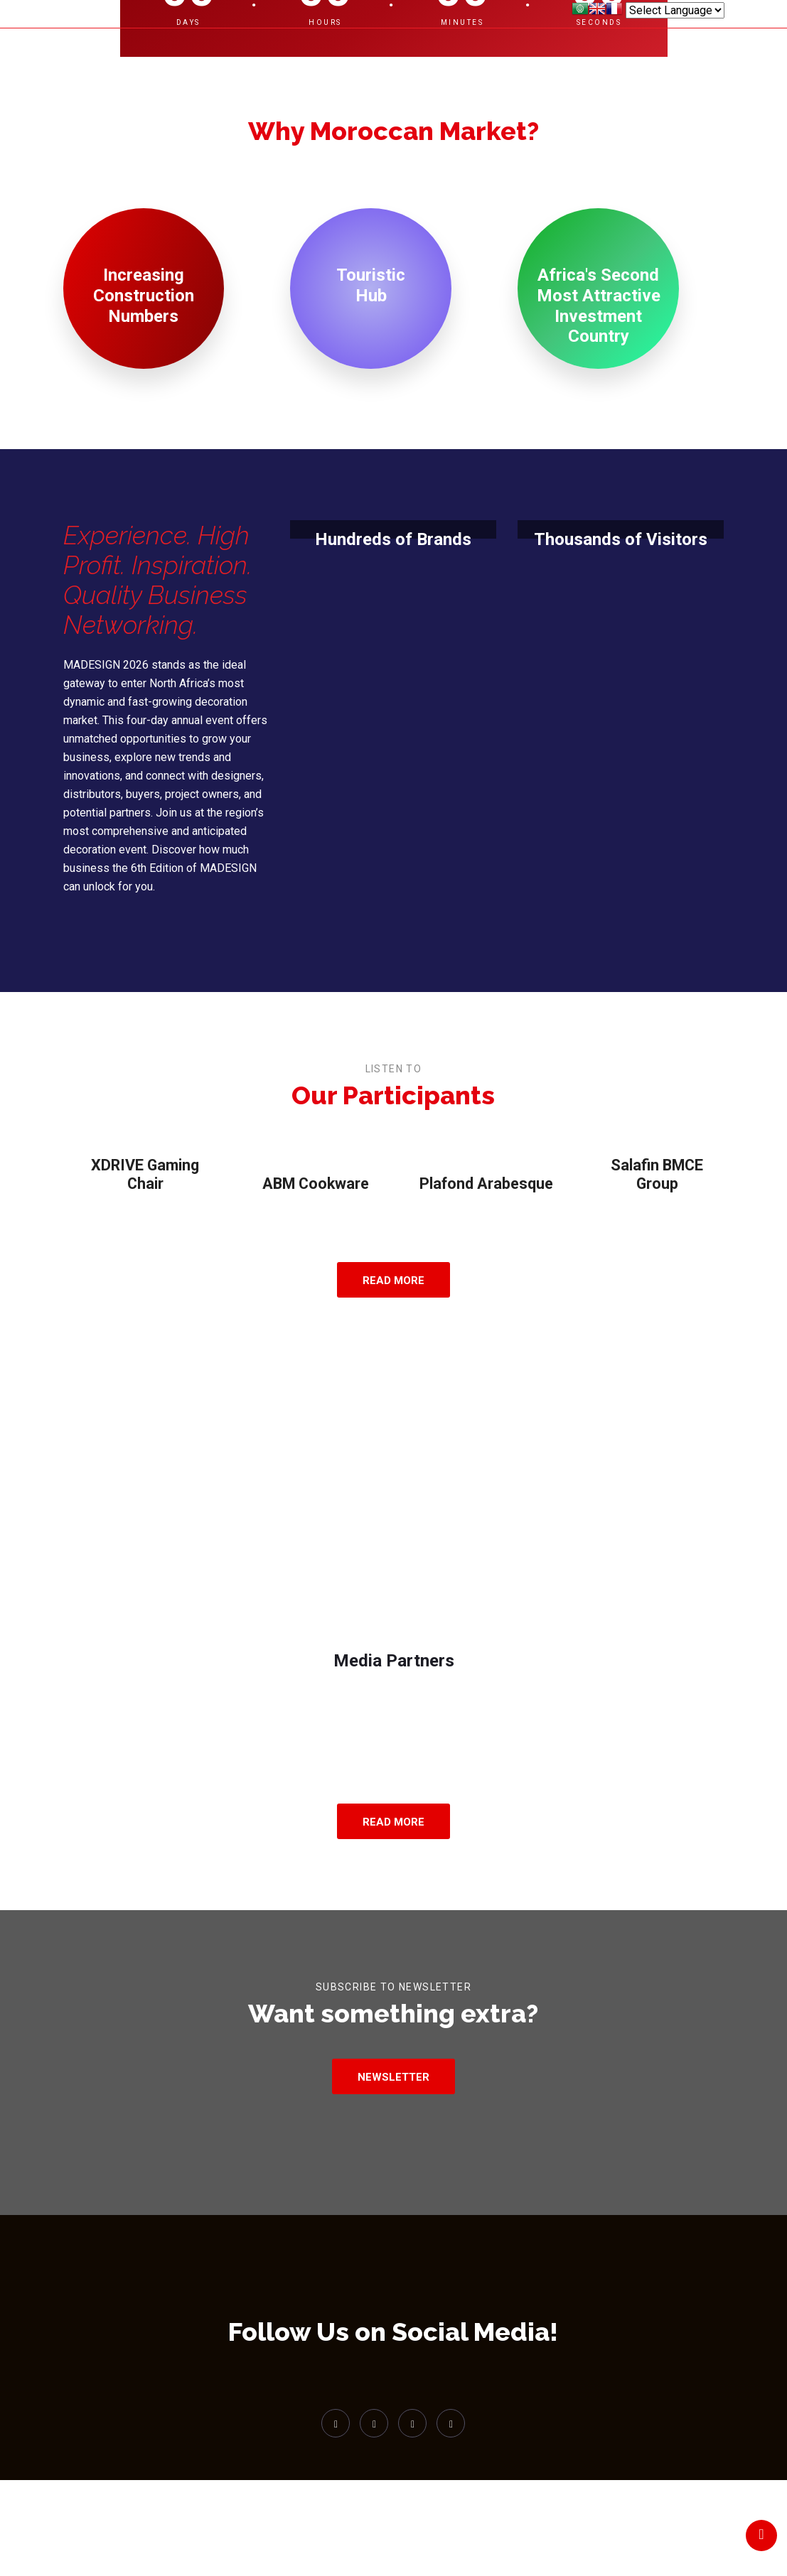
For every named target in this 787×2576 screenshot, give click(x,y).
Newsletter (393, 2099)
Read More (394, 1259)
